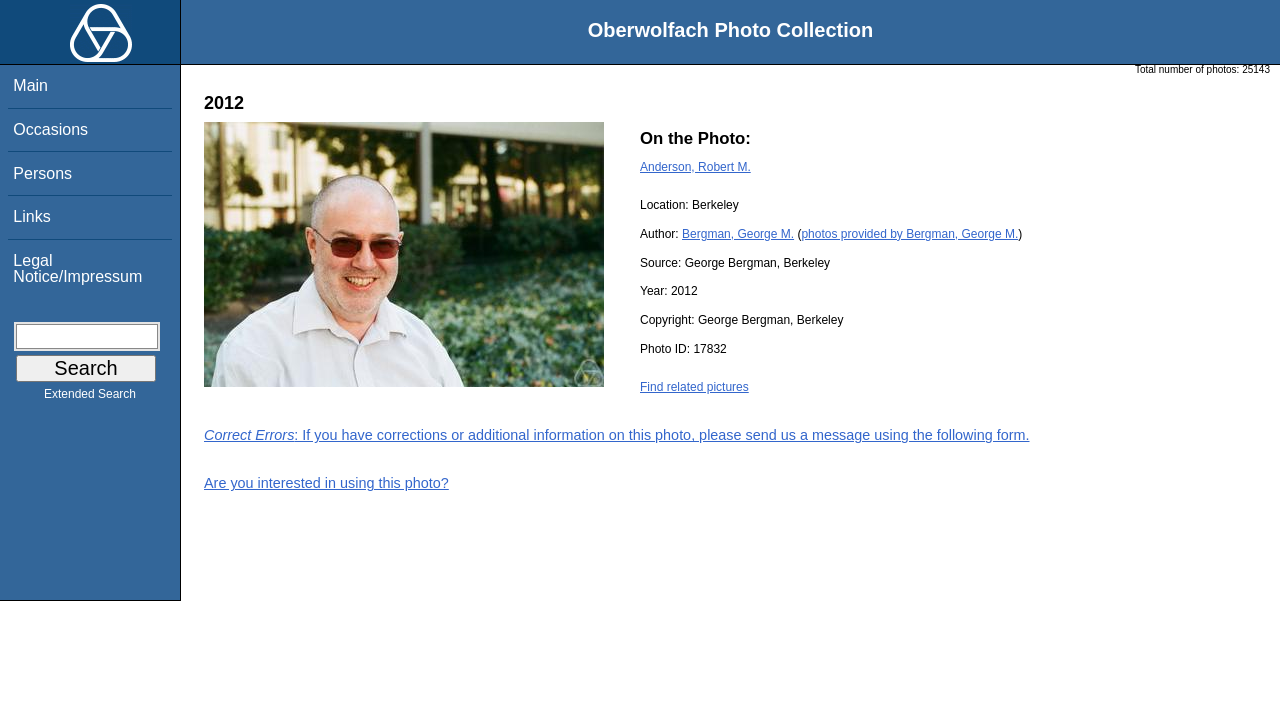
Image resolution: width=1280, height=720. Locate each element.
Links (31, 216)
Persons (42, 173)
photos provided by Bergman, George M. (909, 234)
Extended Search (90, 398)
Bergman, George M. (738, 234)
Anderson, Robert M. (695, 167)
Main (30, 85)
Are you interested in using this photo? (326, 483)
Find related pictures (694, 387)
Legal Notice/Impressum (77, 268)
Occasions (50, 129)
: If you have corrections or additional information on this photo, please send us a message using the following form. (617, 435)
